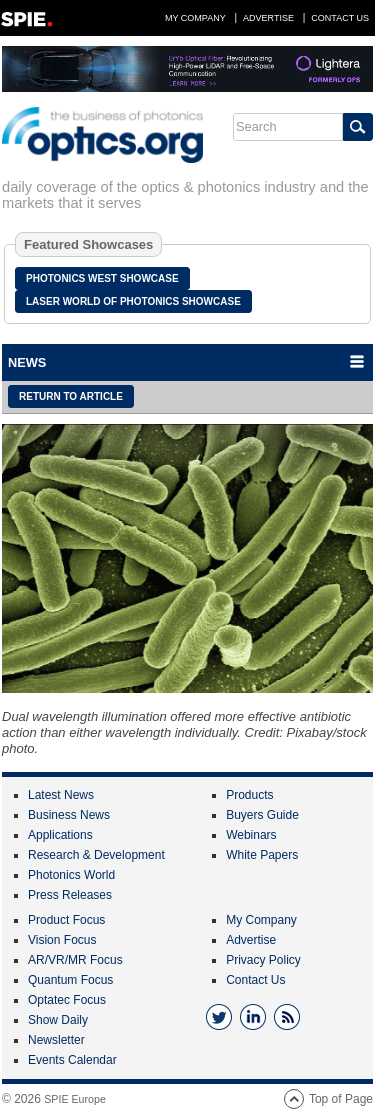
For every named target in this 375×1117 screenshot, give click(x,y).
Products (249, 795)
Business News (69, 815)
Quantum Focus (70, 980)
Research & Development (96, 855)
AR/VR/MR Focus (75, 960)
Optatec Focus (67, 1000)
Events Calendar (72, 1060)
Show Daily (58, 1020)
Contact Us (340, 18)
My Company (195, 18)
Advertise (268, 18)
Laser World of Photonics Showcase (133, 301)
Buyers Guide (262, 815)
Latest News (61, 795)
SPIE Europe (75, 1099)
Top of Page (341, 1099)
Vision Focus (62, 940)
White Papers (262, 855)
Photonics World (71, 875)
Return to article (71, 396)
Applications (60, 835)
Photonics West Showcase (102, 278)
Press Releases (70, 895)
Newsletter (56, 1040)
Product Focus (66, 920)
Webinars (251, 835)
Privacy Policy (263, 960)
